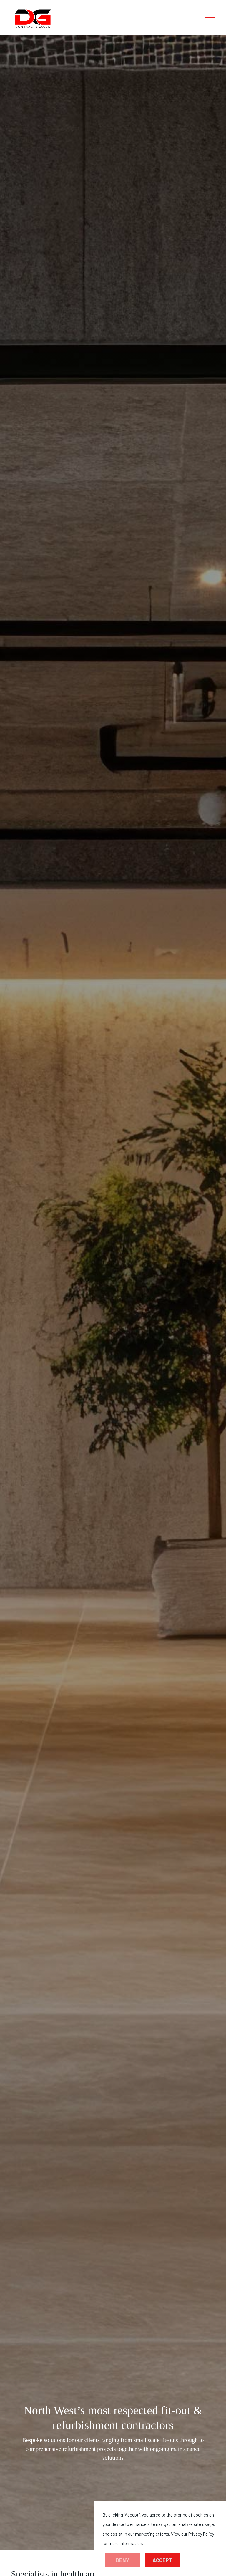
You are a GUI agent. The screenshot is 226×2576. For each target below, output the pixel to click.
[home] (32, 18)
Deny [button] (122, 2560)
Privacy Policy (201, 2534)
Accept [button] (162, 2560)
